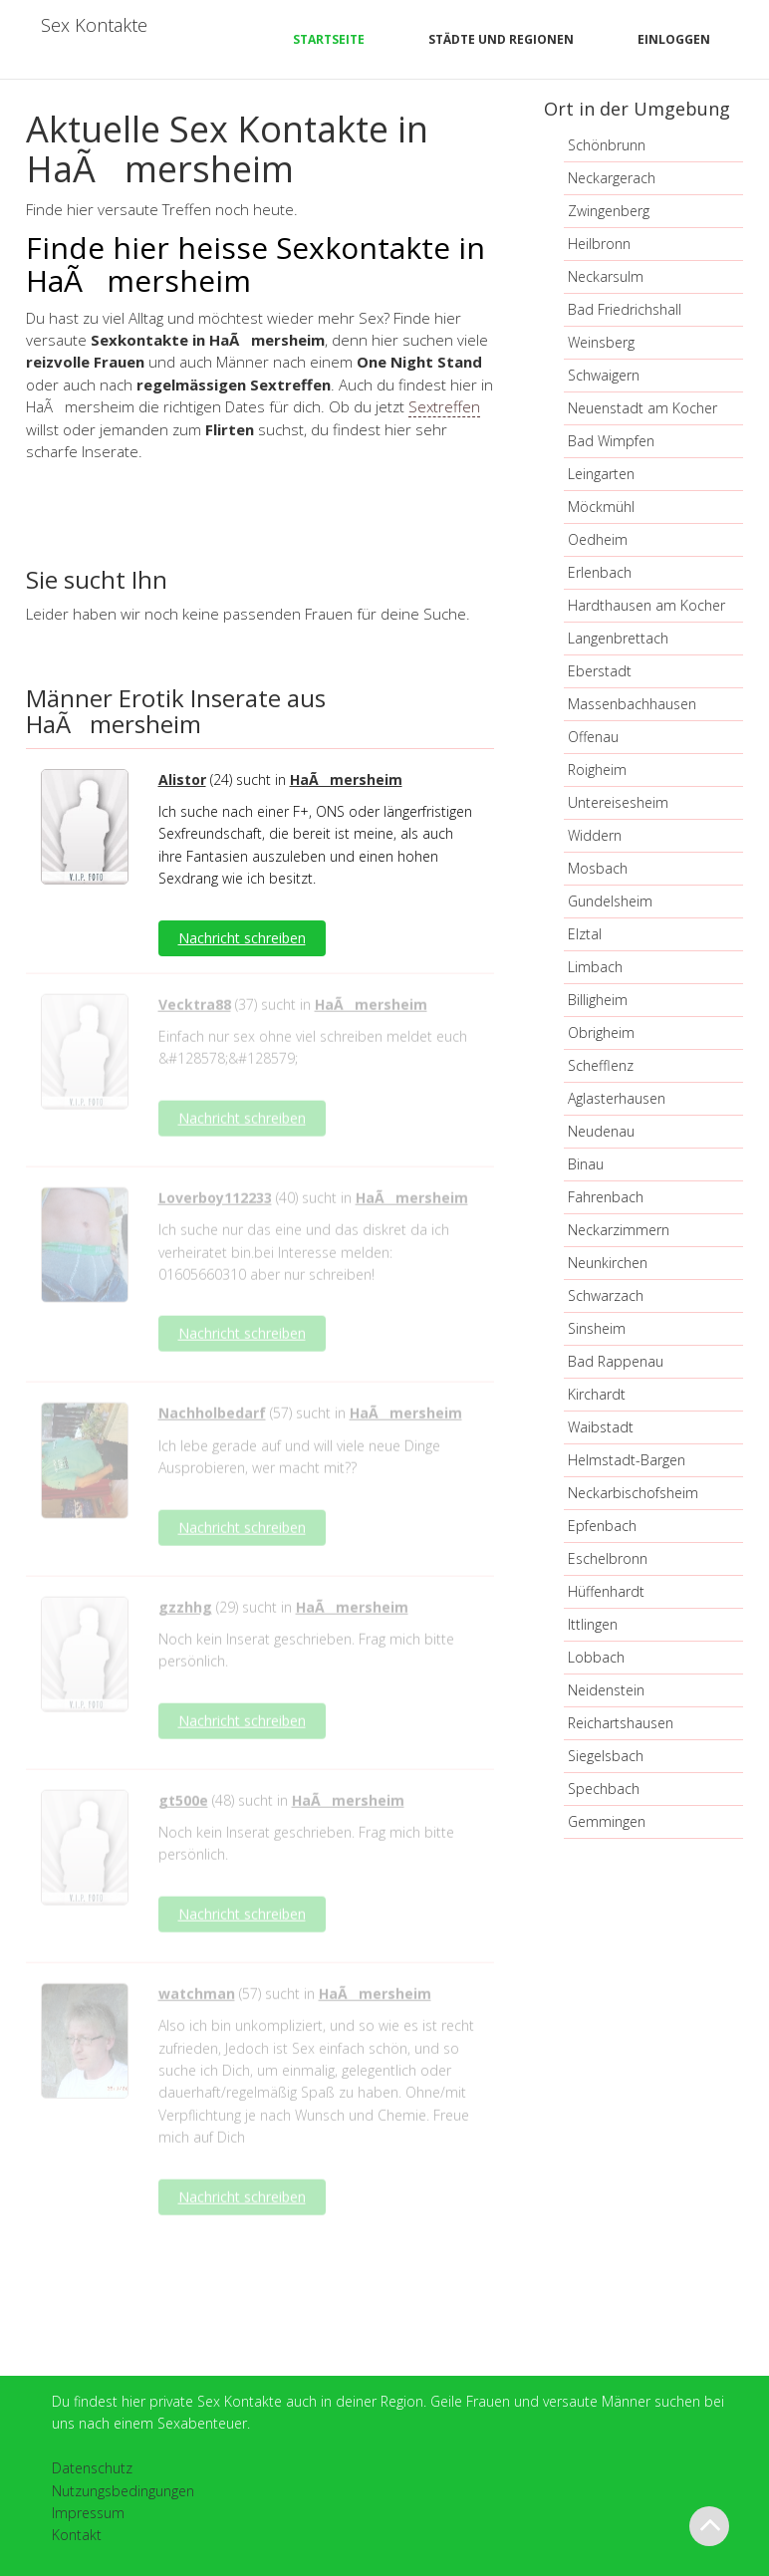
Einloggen (674, 39)
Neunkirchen (607, 1262)
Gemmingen (606, 1821)
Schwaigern (604, 375)
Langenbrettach (618, 638)
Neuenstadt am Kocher (642, 407)
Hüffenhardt (606, 1591)
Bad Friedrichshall (624, 309)
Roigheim (597, 769)
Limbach (595, 966)
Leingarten (601, 473)
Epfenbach (602, 1525)
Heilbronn (599, 243)
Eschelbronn (607, 1558)
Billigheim (598, 999)
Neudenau (601, 1131)
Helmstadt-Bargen (626, 1459)
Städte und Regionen (501, 39)
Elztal (585, 933)
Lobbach (596, 1657)
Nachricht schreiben (242, 937)
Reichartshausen (620, 1722)
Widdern (595, 835)
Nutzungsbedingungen (123, 2490)
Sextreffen (444, 406)
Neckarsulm (605, 276)
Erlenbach (600, 572)
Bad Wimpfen (611, 440)
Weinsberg (601, 342)
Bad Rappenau (615, 1361)
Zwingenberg (608, 210)
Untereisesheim (618, 802)
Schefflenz (601, 1065)
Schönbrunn (606, 144)
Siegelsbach (605, 1755)
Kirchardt (597, 1394)
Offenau (593, 736)
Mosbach (598, 868)
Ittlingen (593, 1624)
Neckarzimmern (618, 1229)
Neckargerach (611, 177)
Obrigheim (601, 1032)
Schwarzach (605, 1295)
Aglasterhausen (616, 1098)
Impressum (88, 2512)
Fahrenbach (605, 1196)
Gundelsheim (610, 901)
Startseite (329, 39)
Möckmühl (601, 506)
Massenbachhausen (632, 703)
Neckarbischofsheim (633, 1492)
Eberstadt (600, 670)
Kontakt (77, 2534)
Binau (586, 1164)
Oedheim (598, 539)
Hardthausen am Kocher (646, 605)
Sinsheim (597, 1328)
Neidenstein (606, 1689)
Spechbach (604, 1788)
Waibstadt (601, 1426)
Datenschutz (92, 2467)
